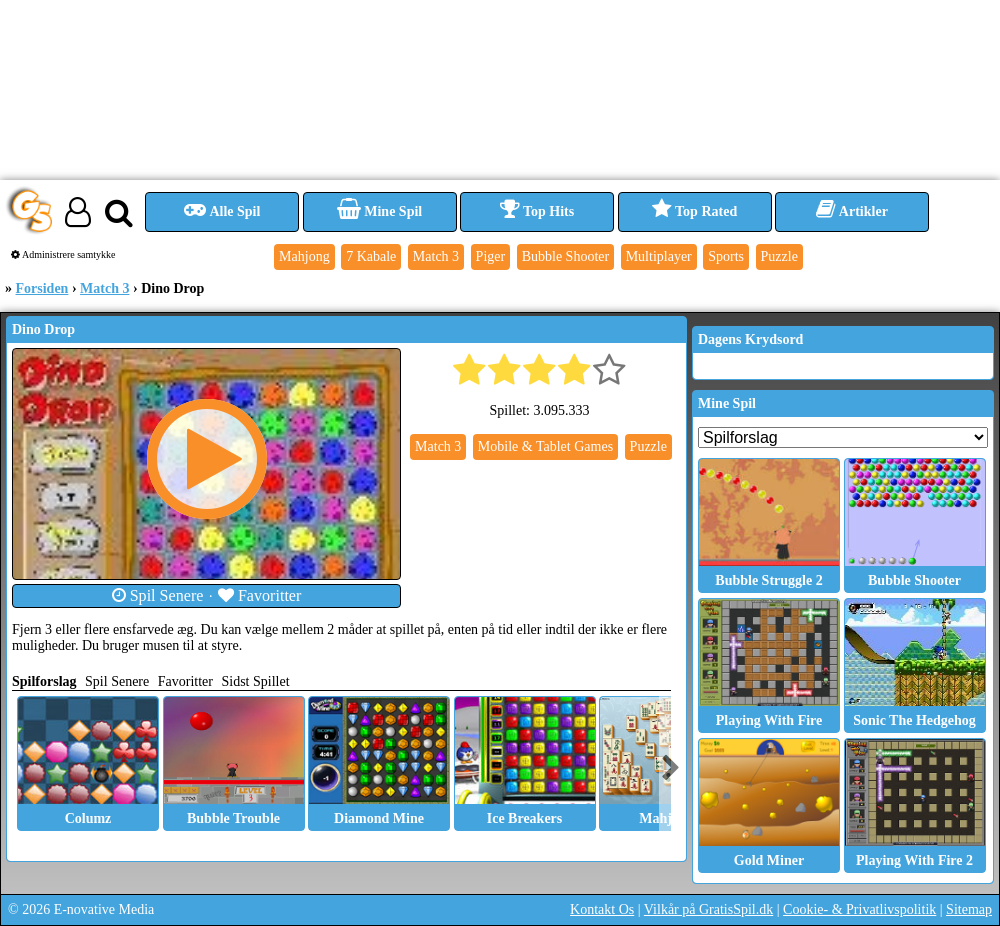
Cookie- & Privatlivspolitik (859, 909)
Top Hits (537, 211)
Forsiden (42, 288)
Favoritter (260, 595)
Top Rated (694, 211)
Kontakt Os (602, 909)
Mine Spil (379, 211)
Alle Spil (222, 211)
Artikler (852, 211)
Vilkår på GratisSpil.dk (708, 909)
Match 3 (104, 288)
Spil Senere (158, 595)
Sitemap (969, 909)
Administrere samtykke (63, 254)
